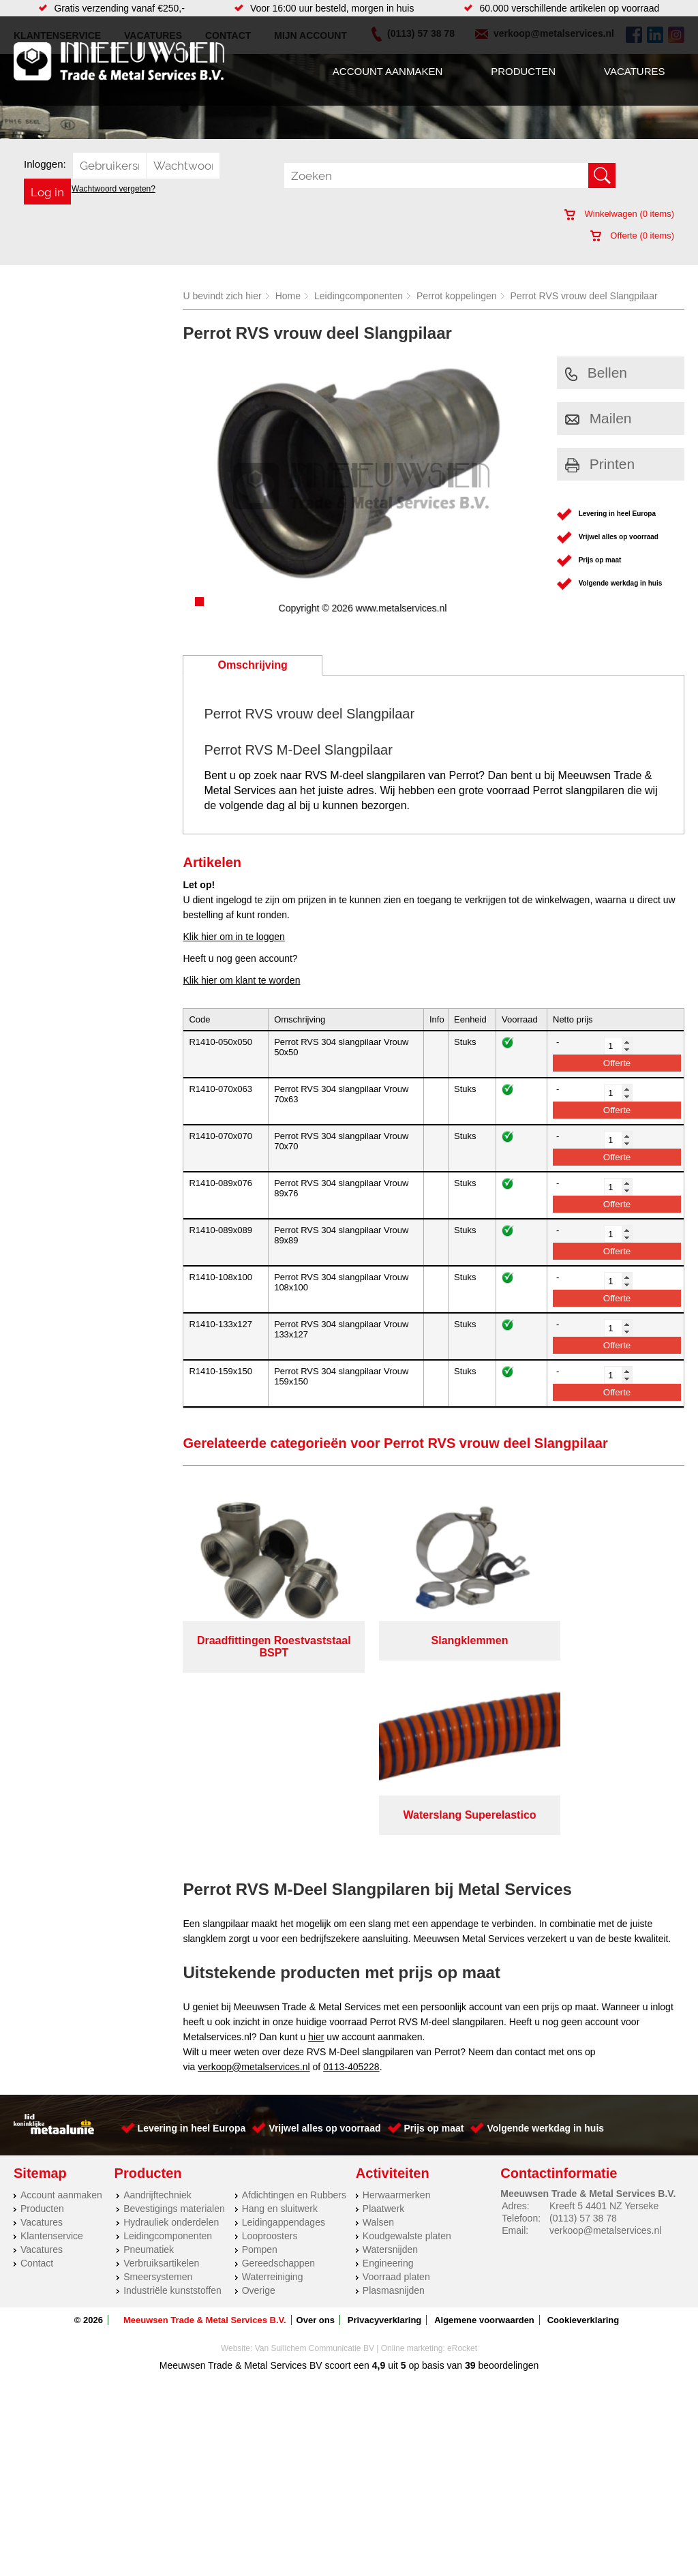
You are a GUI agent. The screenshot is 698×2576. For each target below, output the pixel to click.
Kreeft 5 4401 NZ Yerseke (603, 2027)
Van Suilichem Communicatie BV (314, 2170)
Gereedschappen (278, 2084)
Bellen (596, 372)
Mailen (598, 418)
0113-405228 (351, 1888)
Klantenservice (51, 2057)
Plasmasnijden (394, 2111)
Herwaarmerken (397, 2016)
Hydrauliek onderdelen (171, 2043)
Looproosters (270, 2057)
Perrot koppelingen (456, 295)
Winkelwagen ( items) (619, 214)
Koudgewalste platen (407, 2057)
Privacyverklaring (384, 2141)
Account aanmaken (387, 71)
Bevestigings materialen (174, 2030)
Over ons (316, 2141)
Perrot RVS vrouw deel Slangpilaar (584, 295)
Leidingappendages (283, 2043)
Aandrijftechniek (157, 2016)
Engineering (388, 2084)
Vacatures (634, 71)
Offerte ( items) (632, 235)
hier (316, 1858)
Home (288, 295)
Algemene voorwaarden (484, 2141)
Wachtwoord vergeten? (113, 189)
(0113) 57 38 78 (583, 2039)
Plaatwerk (383, 2030)
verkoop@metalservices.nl (253, 1888)
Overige (258, 2111)
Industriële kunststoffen (172, 2111)
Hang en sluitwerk (280, 2030)
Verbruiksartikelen (161, 2084)
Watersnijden (390, 2070)
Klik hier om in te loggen (233, 936)
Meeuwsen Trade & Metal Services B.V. (204, 2141)
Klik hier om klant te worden (241, 980)
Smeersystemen (157, 2098)
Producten (523, 71)
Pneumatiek (148, 2070)
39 (470, 2186)
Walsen (378, 2043)
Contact (36, 2084)
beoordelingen (507, 2186)
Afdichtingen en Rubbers (294, 2016)
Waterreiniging (272, 2098)
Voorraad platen (396, 2098)
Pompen (259, 2070)
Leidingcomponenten (358, 295)
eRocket (462, 2170)
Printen (600, 464)
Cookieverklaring (583, 2141)
